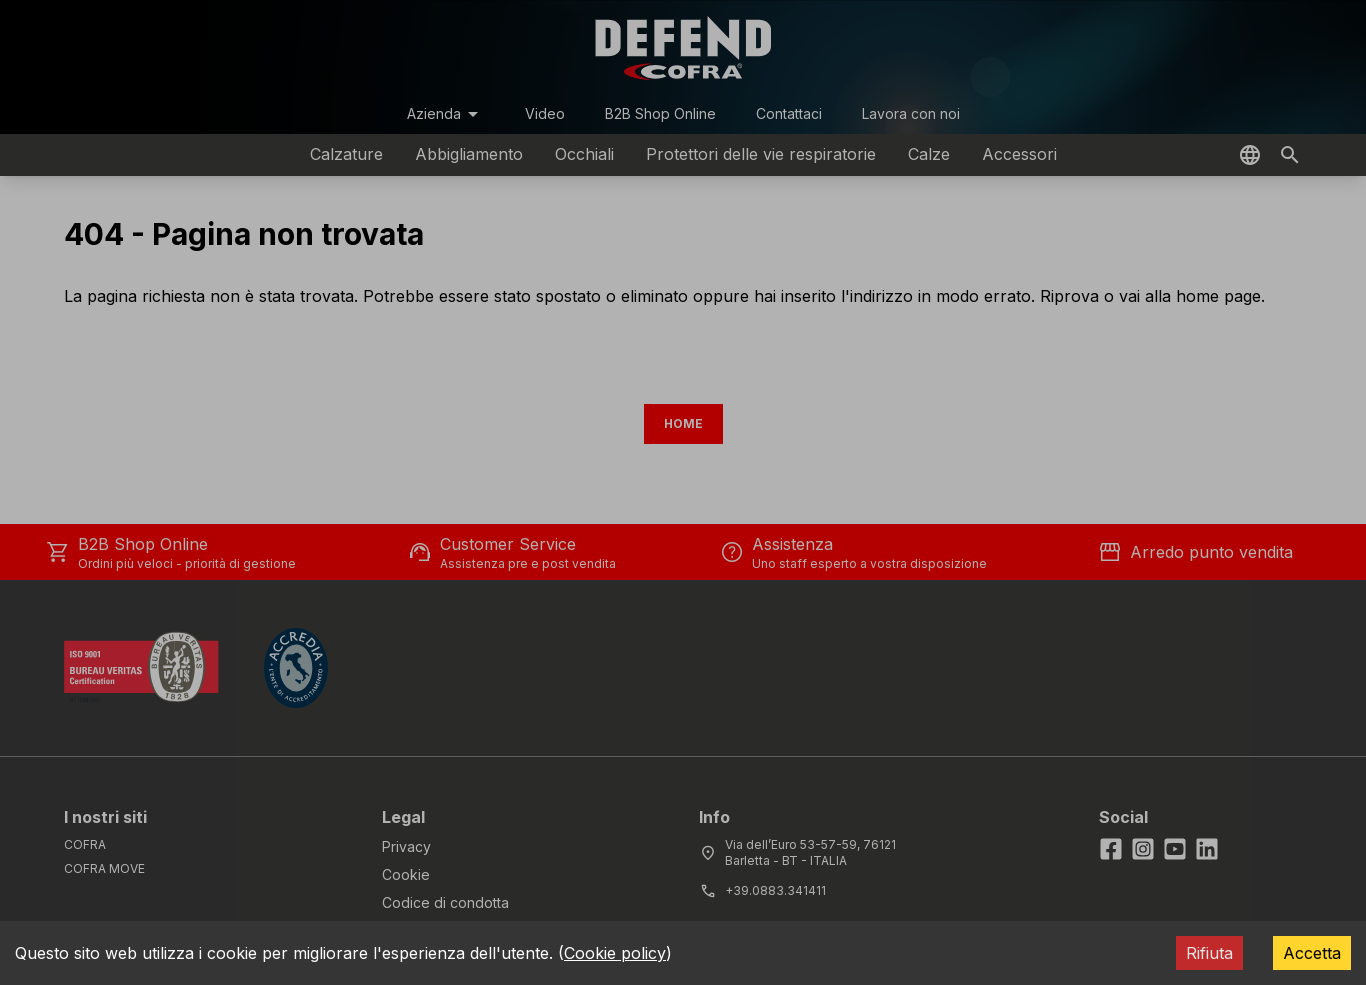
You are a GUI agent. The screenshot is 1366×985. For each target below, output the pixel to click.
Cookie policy (615, 953)
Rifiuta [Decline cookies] (1209, 953)
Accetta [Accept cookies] (1312, 953)
